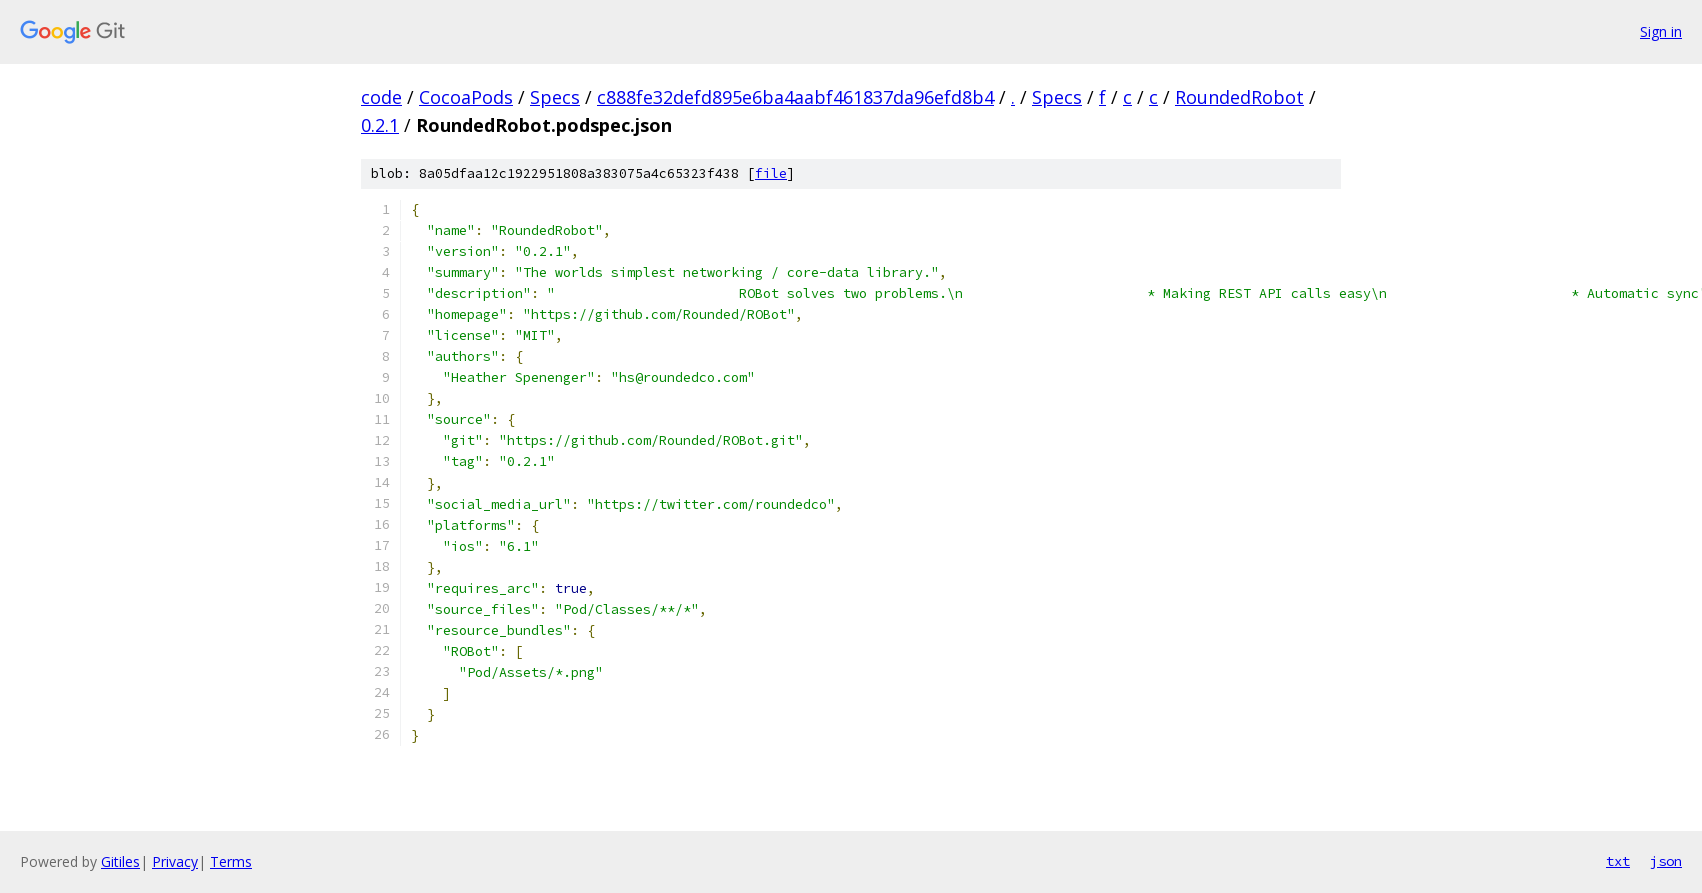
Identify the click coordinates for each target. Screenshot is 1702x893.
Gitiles (120, 861)
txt (1618, 861)
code (381, 97)
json (1666, 861)
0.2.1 (380, 125)
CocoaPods (466, 97)
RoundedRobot (1239, 97)
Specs (555, 97)
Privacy (175, 861)
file (771, 173)
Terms (231, 861)
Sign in (1661, 31)
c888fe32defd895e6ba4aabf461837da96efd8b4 (795, 97)
